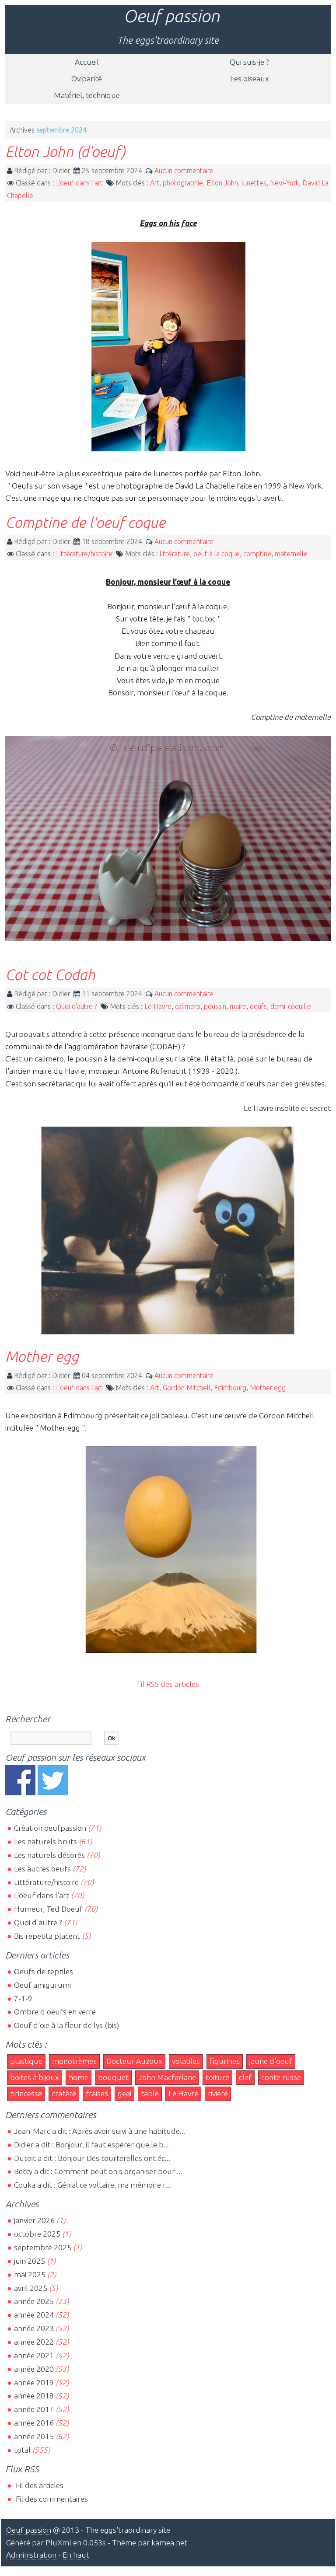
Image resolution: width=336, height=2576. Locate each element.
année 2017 (34, 2409)
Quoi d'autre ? (76, 1006)
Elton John (222, 183)
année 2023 (34, 2328)
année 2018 (34, 2395)
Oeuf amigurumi (42, 1985)
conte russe (281, 2077)
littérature (175, 554)
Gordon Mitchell (186, 1388)
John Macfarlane (167, 2077)
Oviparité (86, 78)
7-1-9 (23, 1998)
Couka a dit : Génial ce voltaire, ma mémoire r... (92, 2185)
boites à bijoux (34, 2077)
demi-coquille (290, 1006)
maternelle (291, 554)
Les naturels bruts (45, 1841)
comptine (257, 554)
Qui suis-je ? (249, 62)
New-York (284, 183)
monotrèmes (74, 2061)
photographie (183, 183)
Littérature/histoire (84, 554)
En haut (76, 2555)
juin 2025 (29, 2261)
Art (154, 183)
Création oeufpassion (50, 1828)
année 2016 (34, 2423)
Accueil (87, 62)
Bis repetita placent (47, 1936)
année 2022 (34, 2342)
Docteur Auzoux (134, 2061)
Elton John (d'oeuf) (65, 151)
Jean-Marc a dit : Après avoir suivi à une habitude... (99, 2131)
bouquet (113, 2077)
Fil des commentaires (51, 2499)
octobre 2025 (37, 2234)
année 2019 (34, 2382)
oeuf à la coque (216, 554)
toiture (217, 2077)
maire (238, 1006)
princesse (26, 2093)
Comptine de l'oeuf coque (85, 522)
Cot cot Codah (50, 974)
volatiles (186, 2061)
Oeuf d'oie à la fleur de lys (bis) (66, 2025)
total (23, 2450)
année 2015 (34, 2436)
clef (245, 2077)
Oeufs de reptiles (43, 1971)
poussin (215, 1006)
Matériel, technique (87, 95)
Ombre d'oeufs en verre (55, 2011)
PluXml (58, 2542)
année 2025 (34, 2301)
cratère (64, 2093)
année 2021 (34, 2355)
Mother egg (42, 1356)
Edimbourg (230, 1388)
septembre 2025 (42, 2247)
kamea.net (169, 2542)
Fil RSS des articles (168, 1684)
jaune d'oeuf (270, 2061)
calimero (187, 1006)
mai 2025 (30, 2274)
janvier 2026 (34, 2220)
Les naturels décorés (49, 1855)
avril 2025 (30, 2288)
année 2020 (34, 2369)
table (150, 2093)
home (78, 2077)
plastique (26, 2061)
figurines (225, 2061)
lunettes (254, 183)
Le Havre (158, 1006)
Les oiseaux (249, 78)
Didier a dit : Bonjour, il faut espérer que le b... (91, 2144)
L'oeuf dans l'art (79, 183)
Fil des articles (38, 2485)
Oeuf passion (171, 16)
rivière (218, 2093)
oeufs (258, 1006)
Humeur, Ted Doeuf (48, 1909)
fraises (97, 2093)
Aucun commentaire (184, 171)
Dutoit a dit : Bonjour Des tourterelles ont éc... (92, 2158)
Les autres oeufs (42, 1868)
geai (124, 2093)
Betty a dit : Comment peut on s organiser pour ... (98, 2171)
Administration (31, 2555)
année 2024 (34, 2315)
